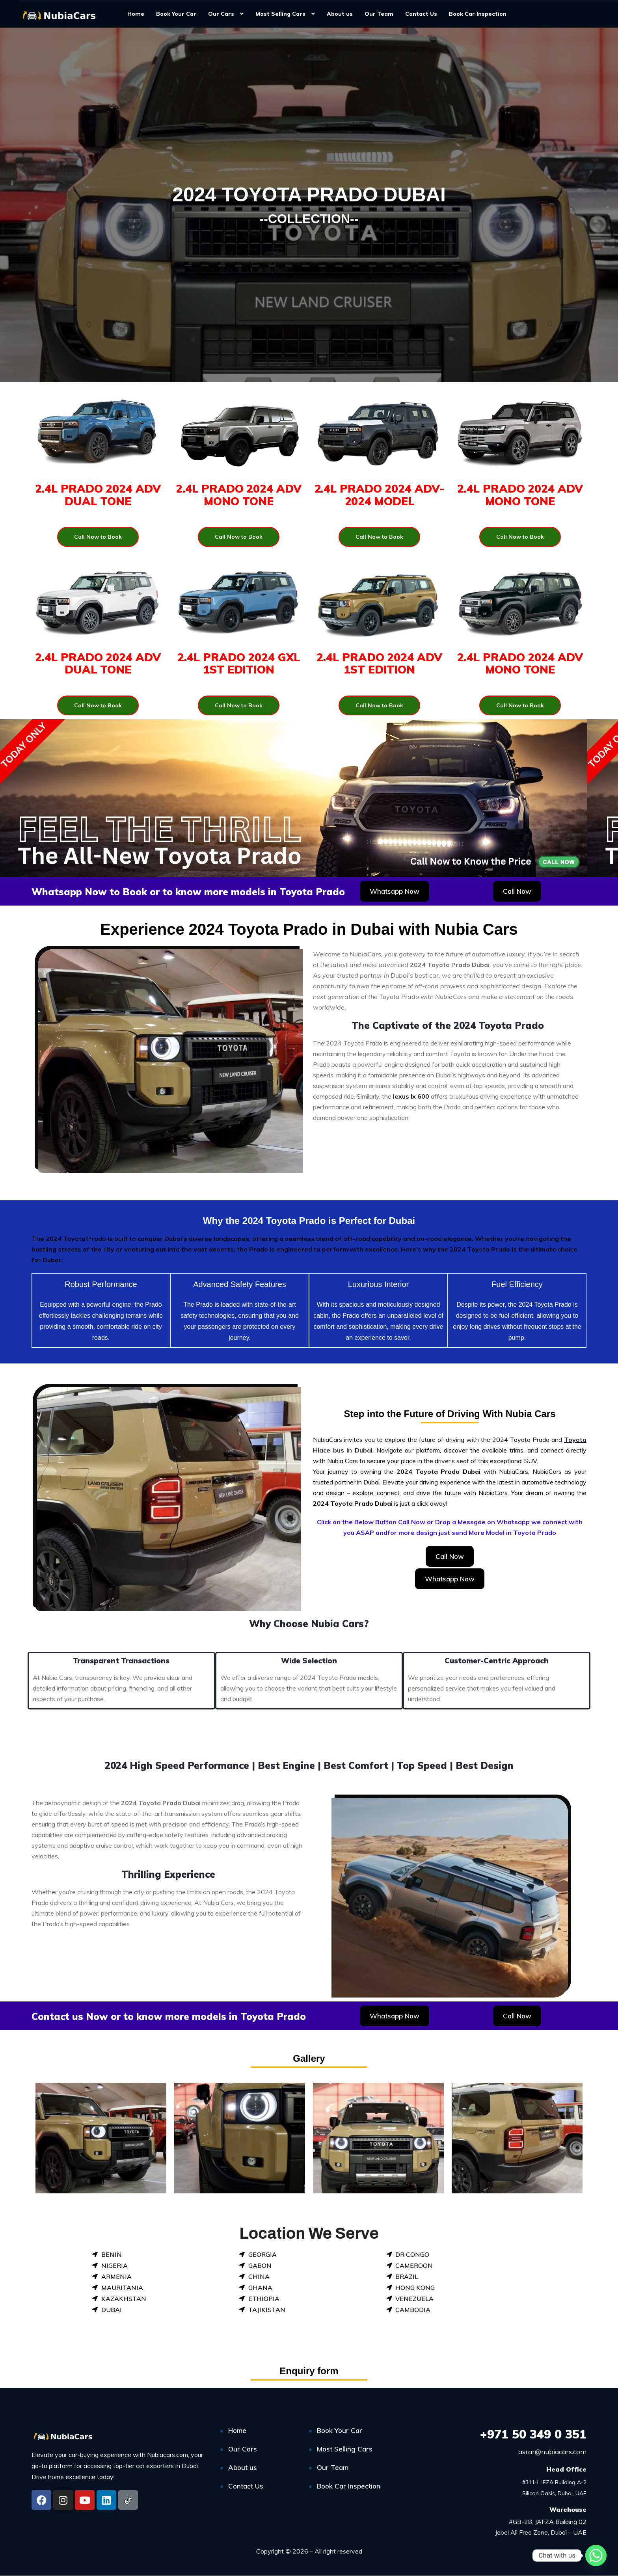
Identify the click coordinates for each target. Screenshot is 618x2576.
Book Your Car (176, 13)
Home (135, 13)
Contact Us (421, 13)
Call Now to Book (98, 536)
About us (340, 13)
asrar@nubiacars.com (552, 2452)
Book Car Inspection (477, 13)
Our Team (379, 13)
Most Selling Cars (280, 13)
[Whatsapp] (596, 2555)
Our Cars (221, 13)
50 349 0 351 (533, 2434)
